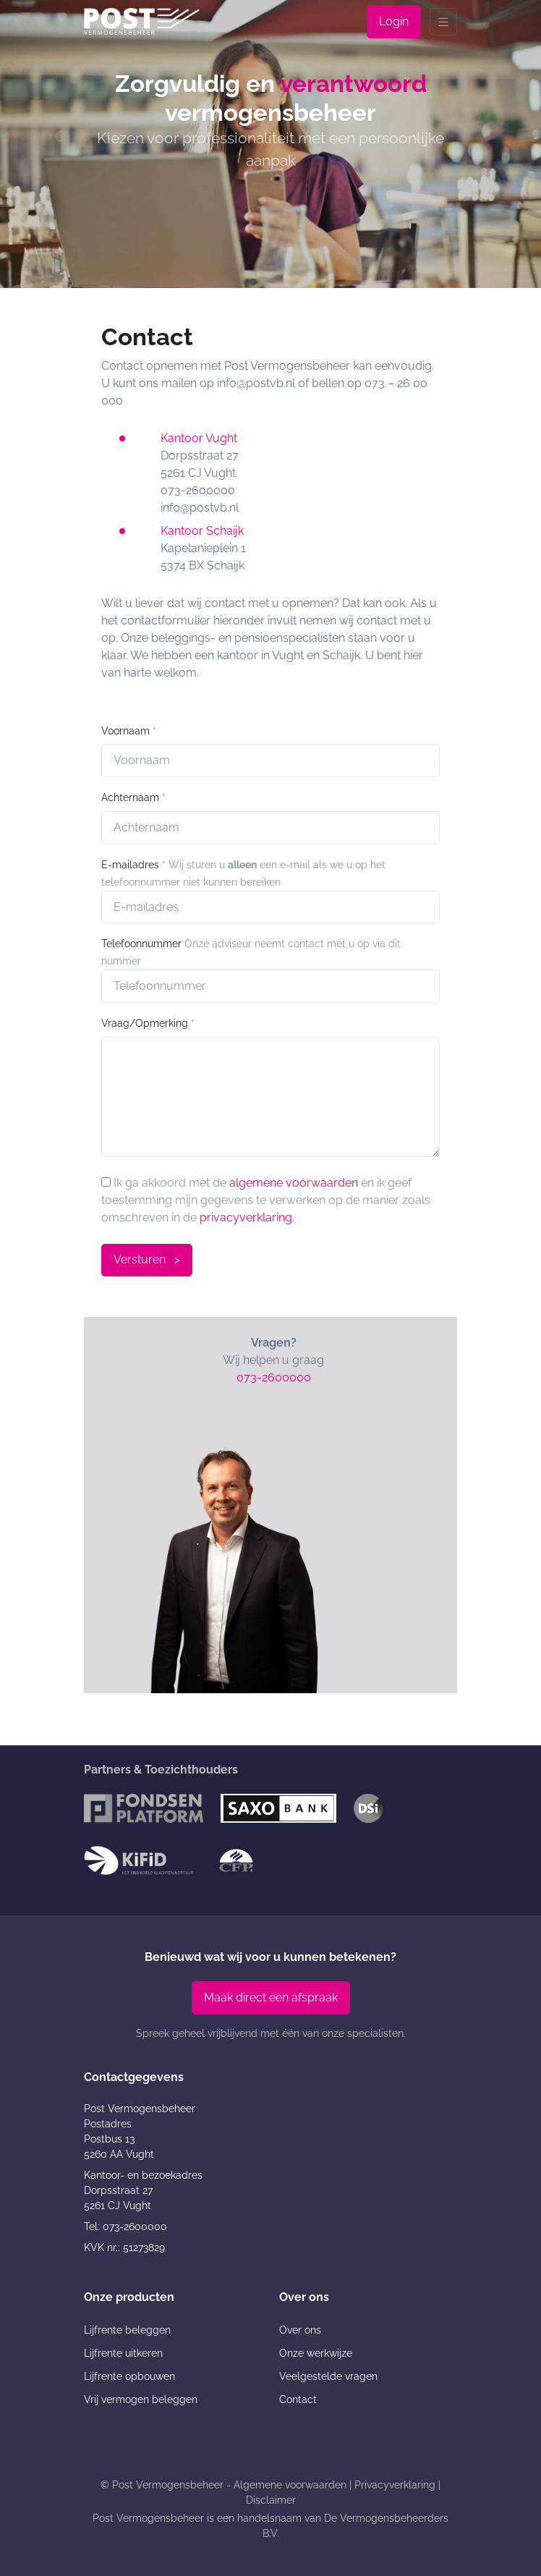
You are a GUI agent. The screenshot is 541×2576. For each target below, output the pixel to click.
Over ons (300, 2330)
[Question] (270, 1097)
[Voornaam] (270, 761)
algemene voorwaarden (293, 1183)
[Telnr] (270, 986)
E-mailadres (133, 864)
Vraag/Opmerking (148, 1023)
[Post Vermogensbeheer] (142, 21)
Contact (298, 2399)
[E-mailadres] (270, 907)
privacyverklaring (246, 1217)
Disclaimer (271, 2500)
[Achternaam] (270, 827)
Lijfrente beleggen (127, 2330)
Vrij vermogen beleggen (140, 2399)
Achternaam (133, 797)
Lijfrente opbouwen (129, 2376)
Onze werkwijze (315, 2353)
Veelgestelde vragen (328, 2376)
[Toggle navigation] (443, 22)
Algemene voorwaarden (290, 2485)
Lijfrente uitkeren (123, 2353)
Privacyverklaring (394, 2485)
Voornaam (128, 731)
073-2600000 (274, 1377)
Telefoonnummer (141, 943)
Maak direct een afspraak (271, 1997)
